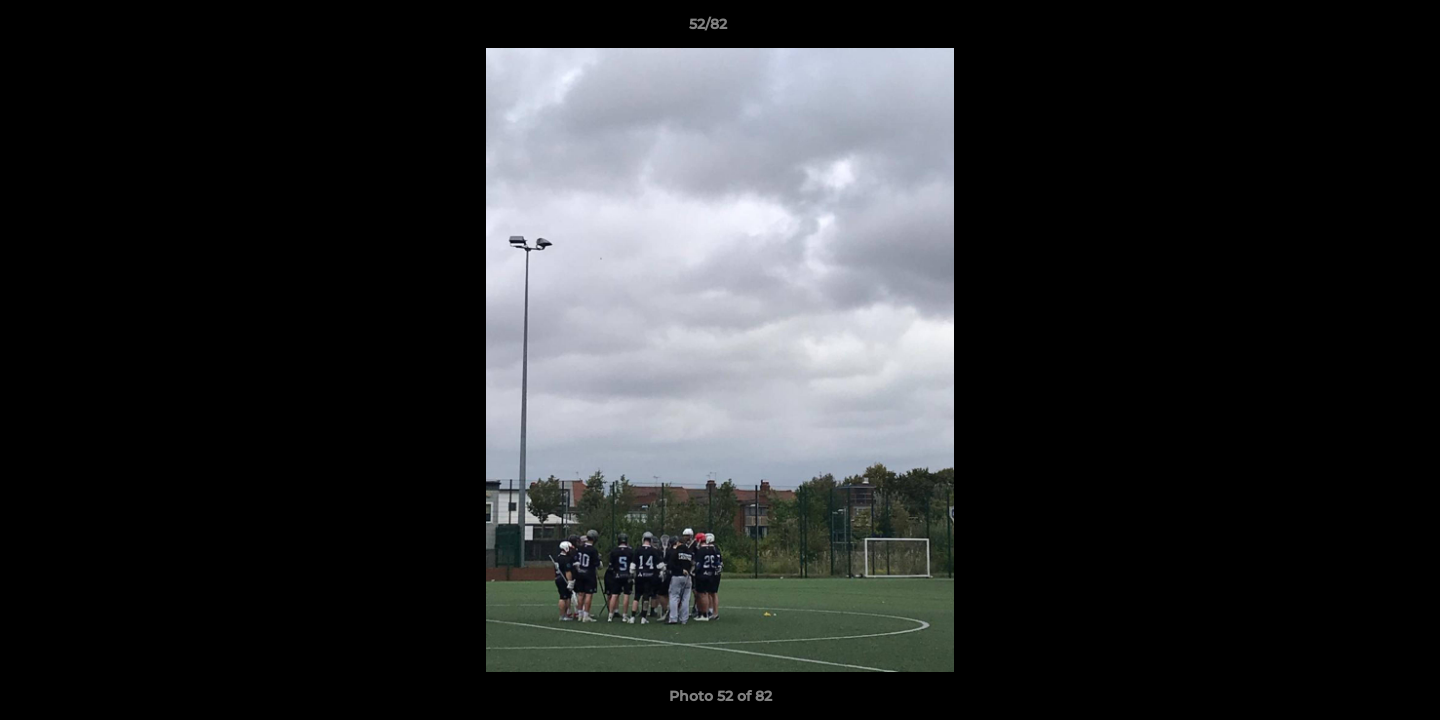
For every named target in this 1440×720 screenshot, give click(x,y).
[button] (1356, 29)
